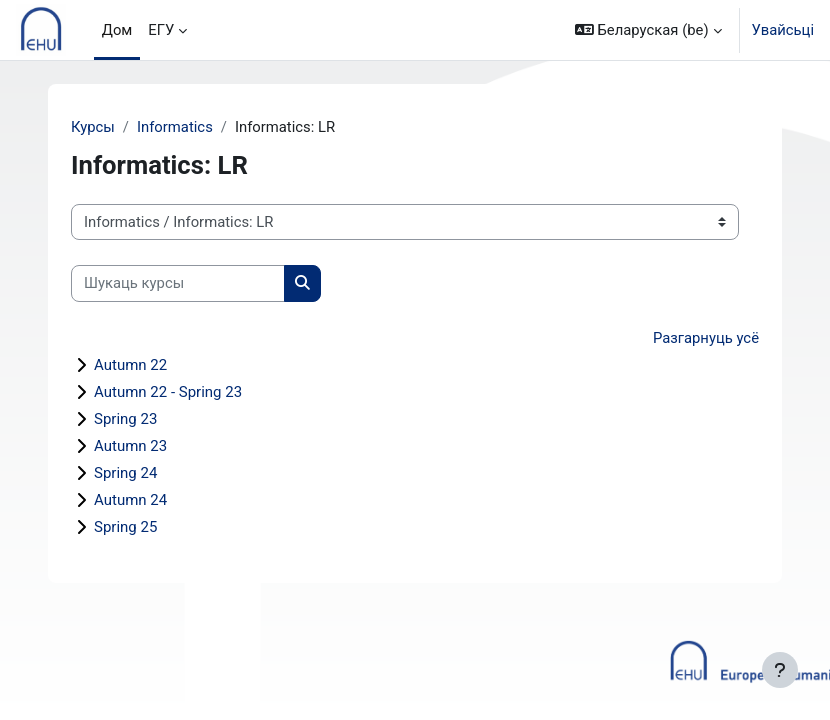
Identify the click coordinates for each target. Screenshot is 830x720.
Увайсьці (783, 30)
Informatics (175, 127)
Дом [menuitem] (117, 30)
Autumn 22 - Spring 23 (168, 392)
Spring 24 (125, 473)
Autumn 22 (130, 365)
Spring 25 (125, 527)
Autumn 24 (130, 500)
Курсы (93, 127)
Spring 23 (125, 419)
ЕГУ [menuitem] (161, 30)
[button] (648, 30)
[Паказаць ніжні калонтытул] (780, 670)
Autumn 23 (130, 446)
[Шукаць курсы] (178, 283)
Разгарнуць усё (706, 338)
